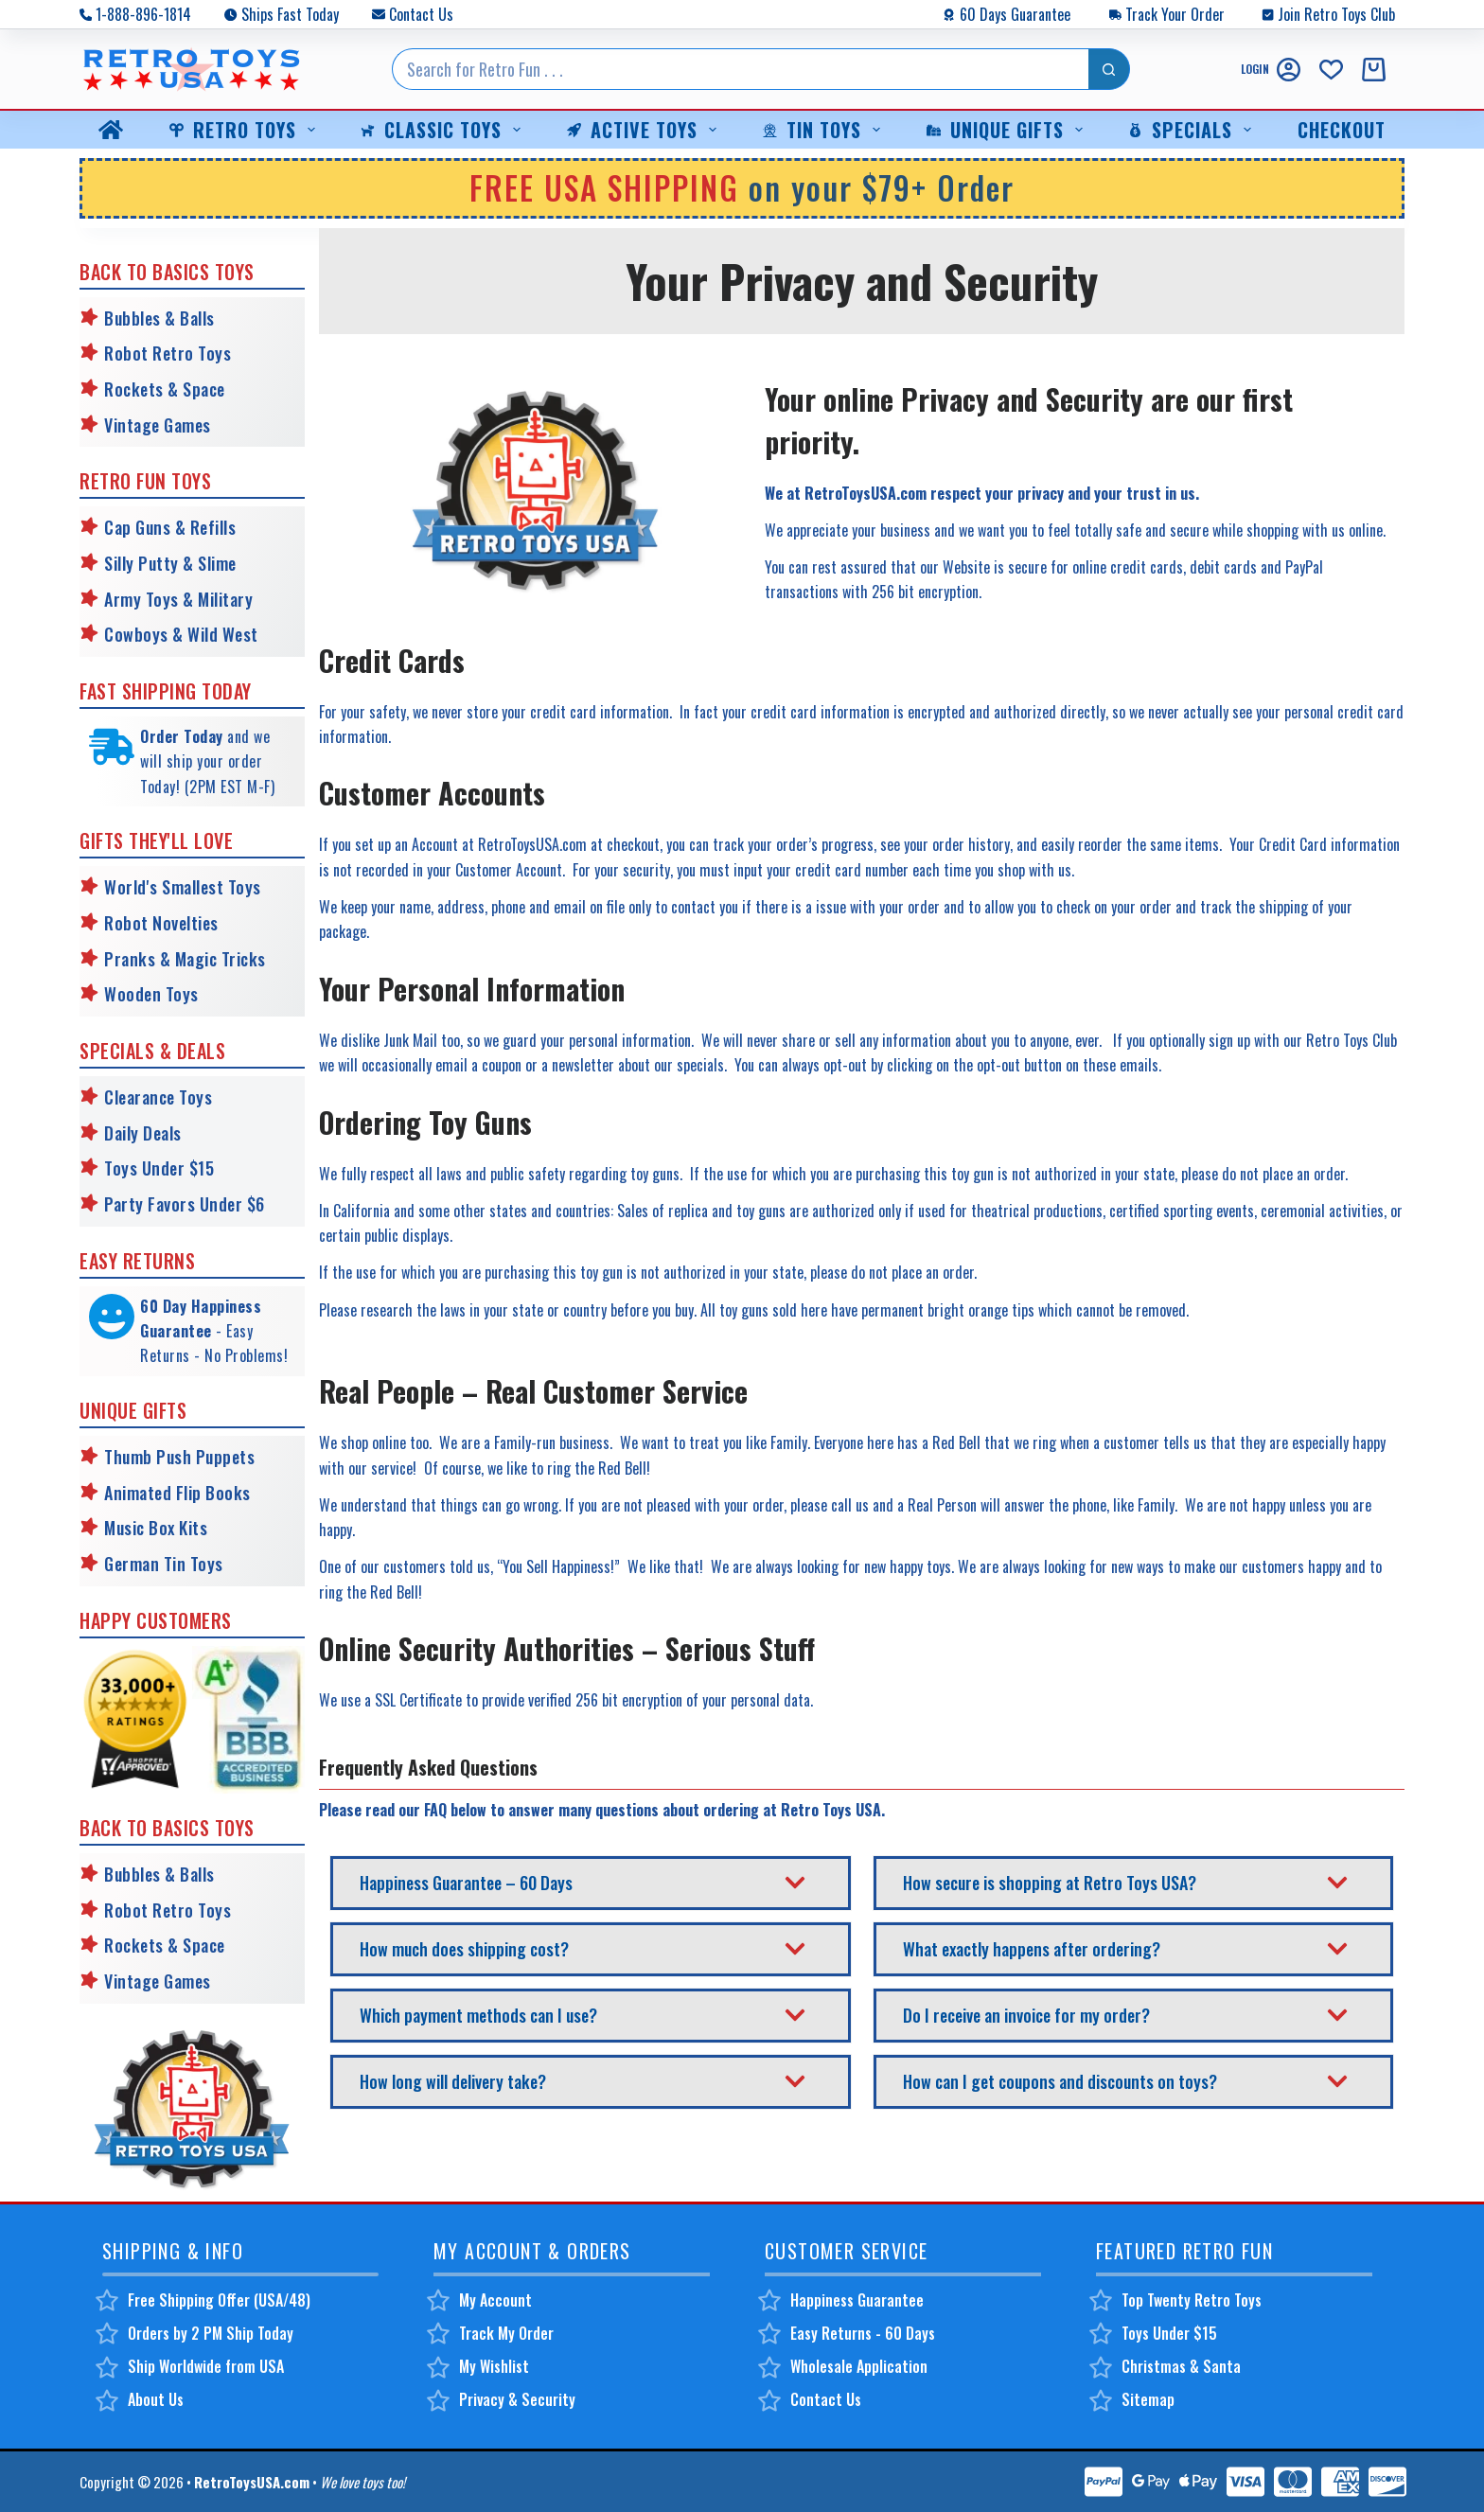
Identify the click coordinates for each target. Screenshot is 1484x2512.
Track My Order (506, 2333)
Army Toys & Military (178, 599)
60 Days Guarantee (1015, 14)
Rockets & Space (164, 389)
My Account (495, 2300)
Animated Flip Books (177, 1492)
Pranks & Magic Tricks (185, 958)
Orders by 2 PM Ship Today (210, 2333)
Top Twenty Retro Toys (1192, 2300)
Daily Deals (143, 1133)
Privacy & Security (517, 2399)
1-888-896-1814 (143, 14)
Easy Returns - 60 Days (862, 2333)
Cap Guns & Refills (170, 527)
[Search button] (1109, 69)
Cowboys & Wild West (181, 634)
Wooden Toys (151, 994)
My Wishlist (494, 2366)
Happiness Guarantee (857, 2300)
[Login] (1270, 69)
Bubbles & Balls (159, 318)
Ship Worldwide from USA (206, 2366)
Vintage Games (157, 425)
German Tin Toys (163, 1563)
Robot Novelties (161, 923)
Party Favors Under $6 (184, 1204)
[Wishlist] (1331, 69)
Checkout (1342, 129)
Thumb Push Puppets (179, 1456)
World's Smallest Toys (182, 887)
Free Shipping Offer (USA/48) (219, 2300)
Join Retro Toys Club (1336, 14)
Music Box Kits (155, 1527)
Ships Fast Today (290, 14)
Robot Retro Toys (167, 353)
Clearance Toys (158, 1097)
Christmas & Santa (1181, 2366)
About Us (156, 2399)
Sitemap (1148, 2399)
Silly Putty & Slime (170, 563)
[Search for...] (740, 69)
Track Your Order (1175, 14)
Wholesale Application (859, 2366)
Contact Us (421, 14)
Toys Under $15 (159, 1168)
